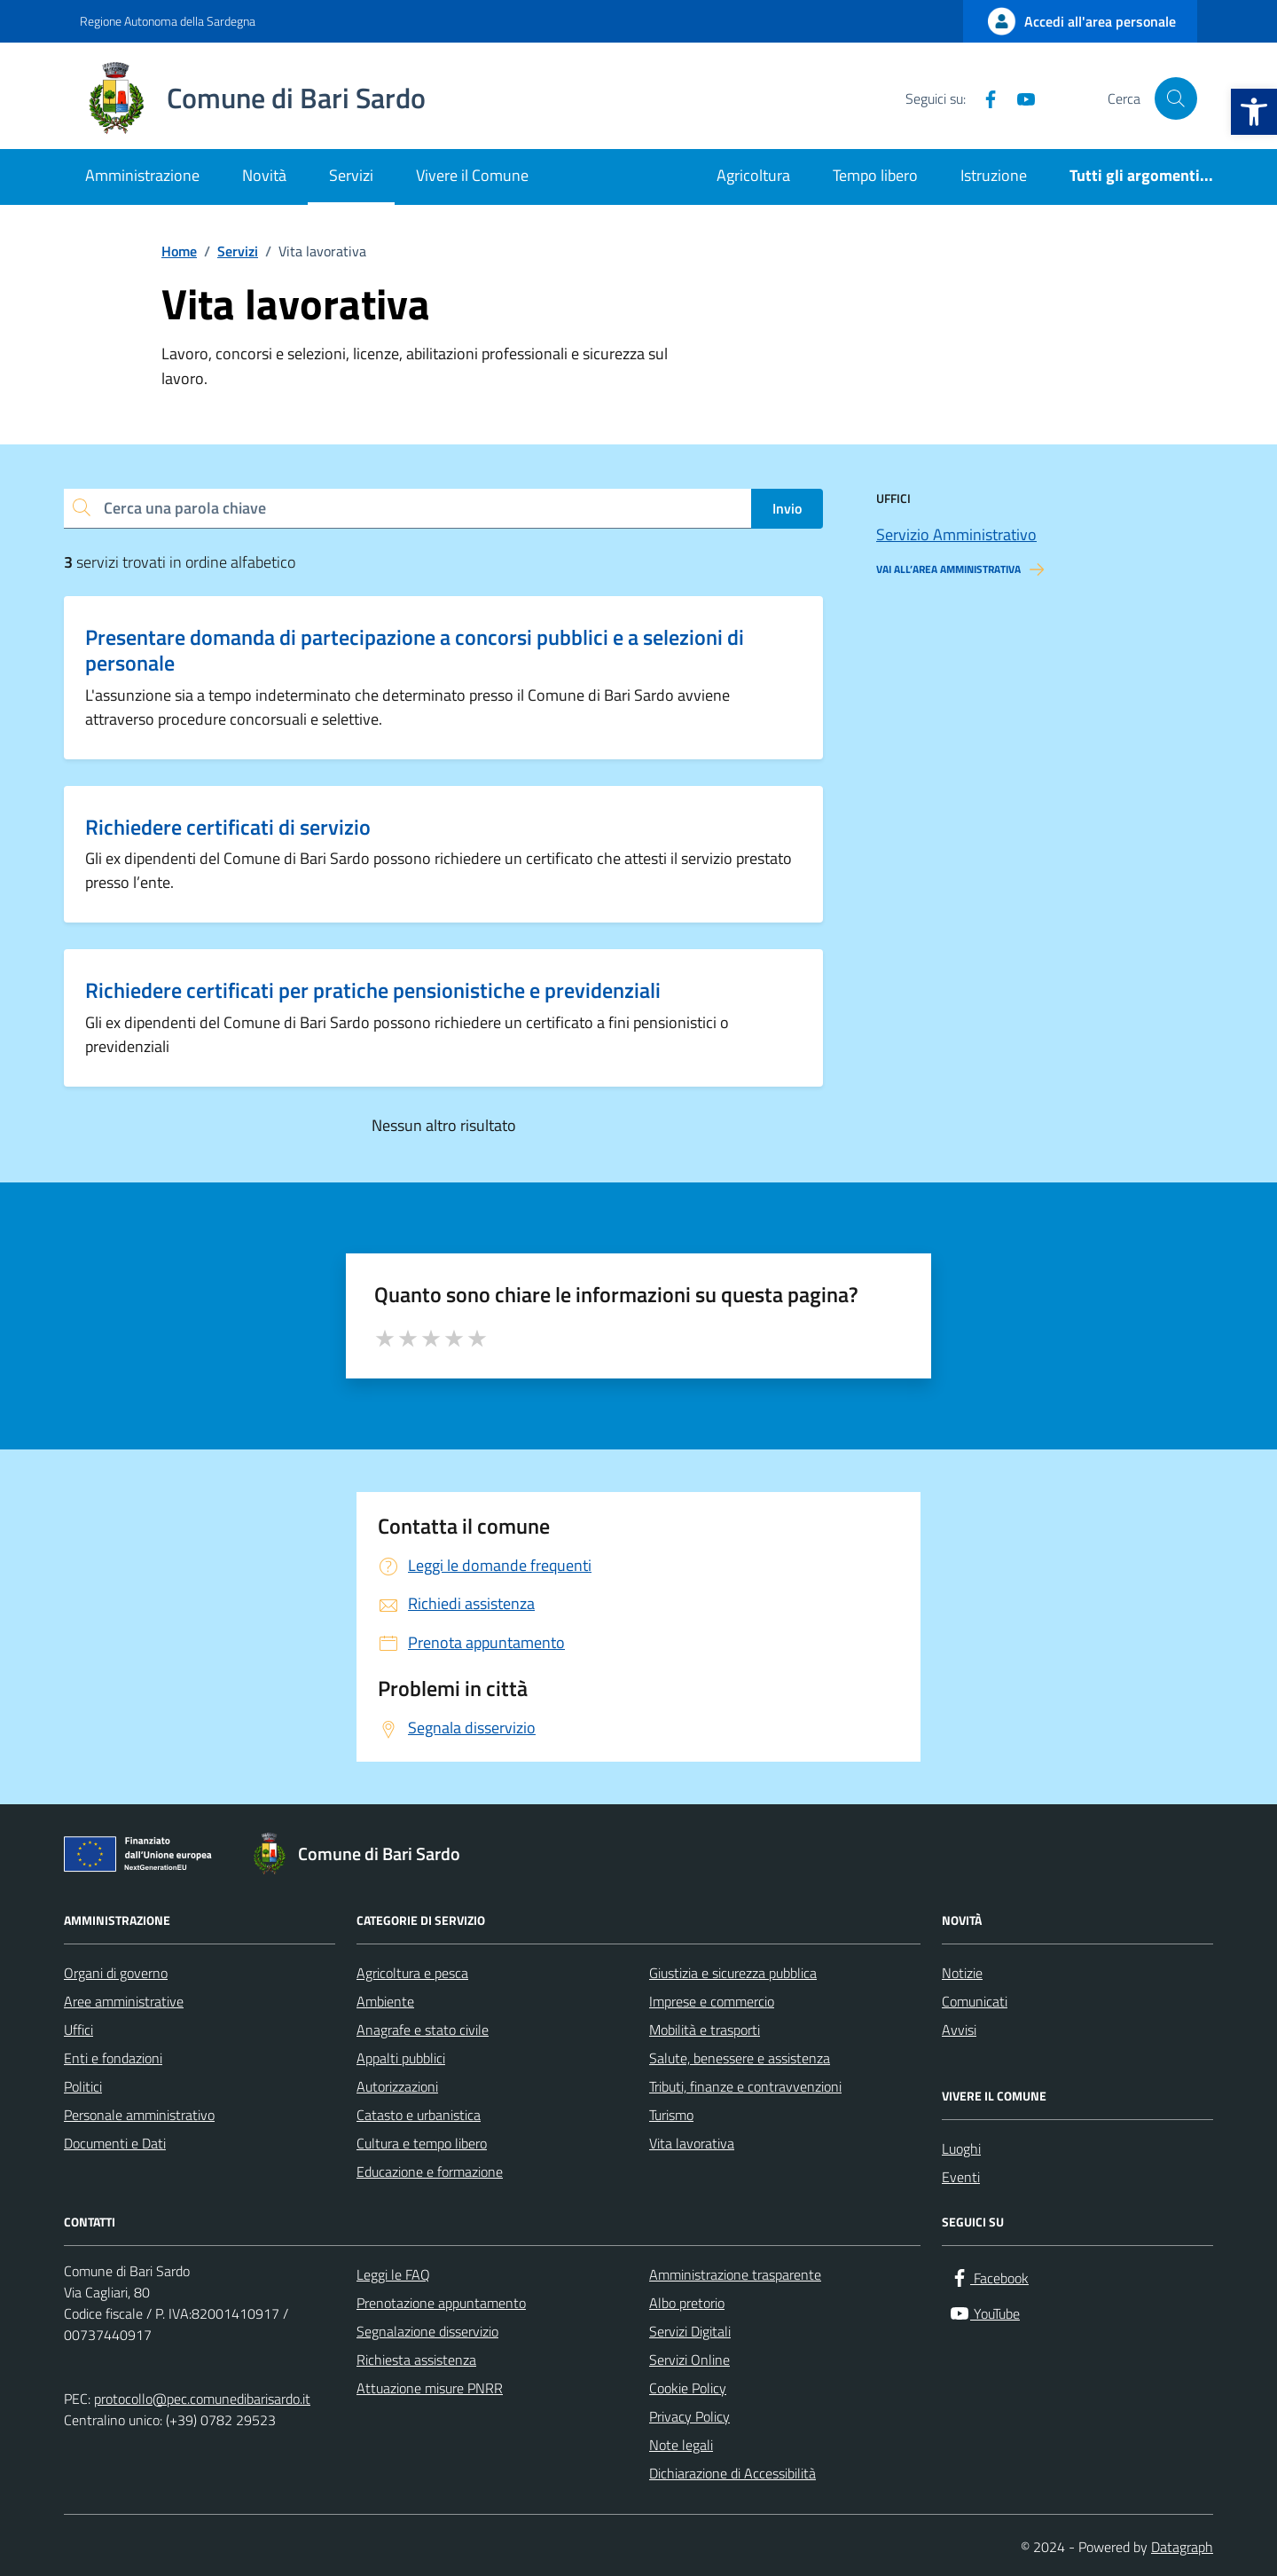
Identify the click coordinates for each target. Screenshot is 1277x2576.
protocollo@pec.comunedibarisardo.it (202, 2398)
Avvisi (959, 2029)
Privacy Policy (689, 2416)
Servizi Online (689, 2359)
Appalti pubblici (400, 2058)
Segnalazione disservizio (427, 2331)
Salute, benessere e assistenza (739, 2058)
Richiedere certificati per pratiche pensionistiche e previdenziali (373, 990)
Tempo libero (875, 175)
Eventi (961, 2176)
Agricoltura (753, 175)
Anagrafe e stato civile (422, 2029)
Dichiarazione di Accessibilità (732, 2473)
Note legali (681, 2444)
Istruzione (993, 175)
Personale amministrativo (139, 2114)
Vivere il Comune (472, 175)
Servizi (351, 175)
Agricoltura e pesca (412, 1972)
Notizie (962, 1972)
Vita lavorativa (691, 2143)
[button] (1254, 112)
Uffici (78, 2029)
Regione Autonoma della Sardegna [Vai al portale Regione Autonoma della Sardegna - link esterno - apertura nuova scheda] (167, 21)
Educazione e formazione (429, 2171)
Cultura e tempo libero (421, 2143)
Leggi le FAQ (393, 2274)
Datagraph (1182, 2546)
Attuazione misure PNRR (429, 2388)
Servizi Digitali (690, 2331)
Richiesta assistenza (416, 2359)
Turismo (671, 2114)
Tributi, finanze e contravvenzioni (745, 2086)
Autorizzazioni (397, 2086)
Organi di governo (116, 1972)
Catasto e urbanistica (418, 2114)
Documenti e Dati (115, 2143)
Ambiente (385, 2001)
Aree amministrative (124, 2001)
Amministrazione (142, 175)
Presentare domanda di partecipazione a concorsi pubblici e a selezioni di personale (414, 650)
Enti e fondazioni (113, 2058)
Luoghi (961, 2148)
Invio (787, 508)
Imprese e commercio (711, 2001)
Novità (264, 175)
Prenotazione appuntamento (441, 2302)
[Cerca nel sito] (1176, 98)
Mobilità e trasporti (704, 2029)
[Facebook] (983, 98)
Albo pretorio (687, 2302)
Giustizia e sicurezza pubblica (733, 1972)
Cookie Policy (687, 2388)
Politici (83, 2086)
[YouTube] (1019, 98)
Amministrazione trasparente (735, 2274)
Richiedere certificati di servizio (228, 827)
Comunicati (974, 2001)
